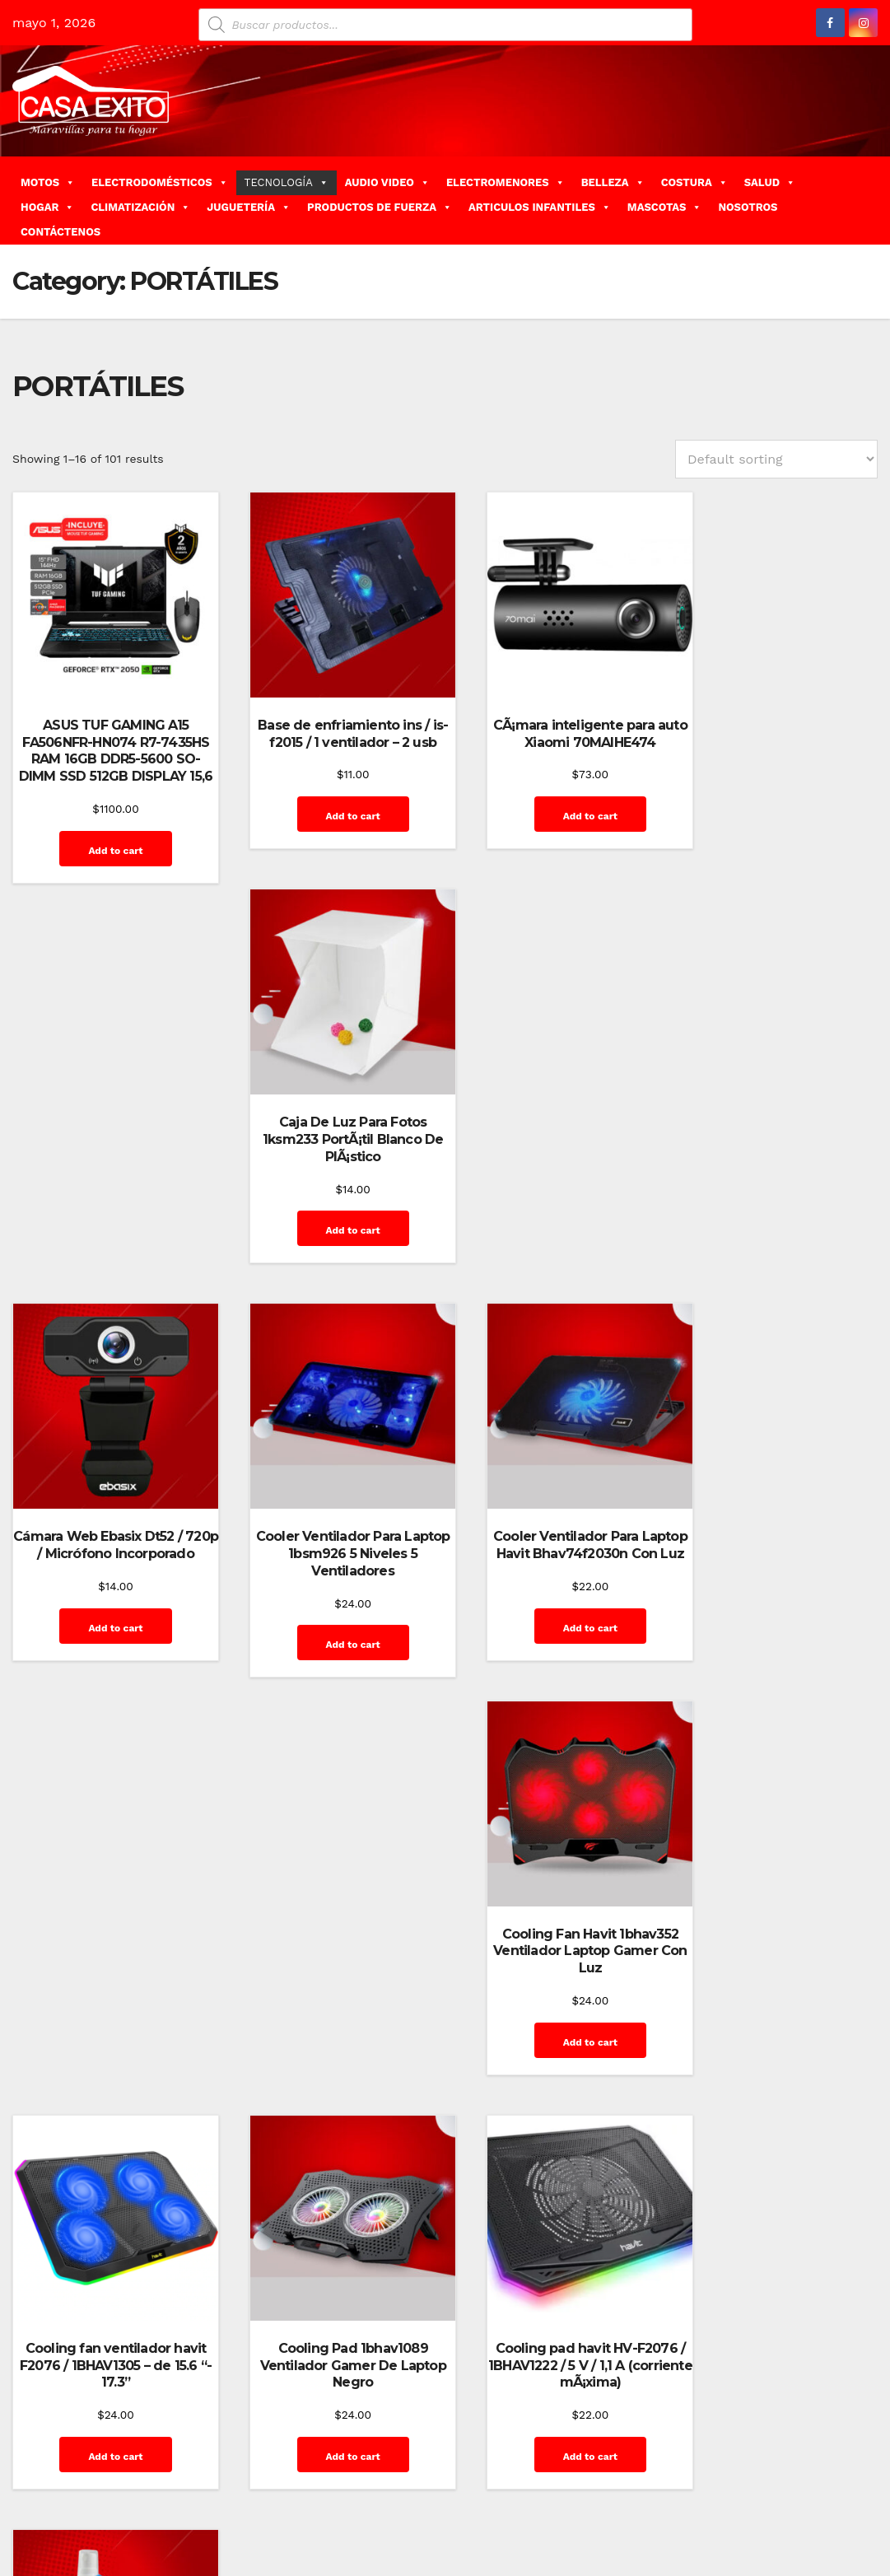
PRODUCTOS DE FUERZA (379, 207)
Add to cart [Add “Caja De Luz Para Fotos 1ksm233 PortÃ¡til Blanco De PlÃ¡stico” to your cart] (779, 818)
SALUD (769, 182)
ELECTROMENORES (505, 182)
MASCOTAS (664, 207)
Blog (540, 2463)
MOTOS (48, 182)
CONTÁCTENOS (60, 232)
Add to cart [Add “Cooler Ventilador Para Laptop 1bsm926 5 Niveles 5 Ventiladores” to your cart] (331, 1250)
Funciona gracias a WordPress (91, 2463)
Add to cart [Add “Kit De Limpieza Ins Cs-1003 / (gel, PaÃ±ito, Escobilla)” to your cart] (779, 1631)
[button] (871, 200)
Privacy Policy (736, 2500)
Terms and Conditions (808, 2537)
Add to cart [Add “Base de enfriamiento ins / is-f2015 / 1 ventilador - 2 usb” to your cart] (331, 800)
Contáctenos (680, 2463)
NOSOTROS (747, 207)
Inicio (612, 2500)
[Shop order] (776, 459)
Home (502, 2463)
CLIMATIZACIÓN (140, 207)
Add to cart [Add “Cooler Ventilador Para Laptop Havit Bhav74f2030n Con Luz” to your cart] (555, 1250)
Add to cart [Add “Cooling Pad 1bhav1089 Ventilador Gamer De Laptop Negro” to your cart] (331, 1648)
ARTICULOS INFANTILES (539, 207)
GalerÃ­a (845, 2463)
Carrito (617, 2463)
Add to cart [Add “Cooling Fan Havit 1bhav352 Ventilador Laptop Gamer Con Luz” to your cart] (779, 1250)
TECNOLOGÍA (287, 182)
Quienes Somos (824, 2500)
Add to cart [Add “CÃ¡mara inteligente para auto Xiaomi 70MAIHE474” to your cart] (555, 800)
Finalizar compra (769, 2463)
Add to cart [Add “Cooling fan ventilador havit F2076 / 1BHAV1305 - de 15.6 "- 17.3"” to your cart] (108, 1648)
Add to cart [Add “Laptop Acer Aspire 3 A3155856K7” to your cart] (555, 2030)
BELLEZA (613, 182)
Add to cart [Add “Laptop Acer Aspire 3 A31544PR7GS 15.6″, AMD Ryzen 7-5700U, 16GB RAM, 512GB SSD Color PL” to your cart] (331, 2064)
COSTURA (694, 182)
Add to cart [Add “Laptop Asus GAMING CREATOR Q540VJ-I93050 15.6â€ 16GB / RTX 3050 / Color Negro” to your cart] (779, 2064)
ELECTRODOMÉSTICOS (159, 182)
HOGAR (47, 207)
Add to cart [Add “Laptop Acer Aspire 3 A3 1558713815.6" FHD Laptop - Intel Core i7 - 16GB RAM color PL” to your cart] (108, 2064)
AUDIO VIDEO (387, 182)
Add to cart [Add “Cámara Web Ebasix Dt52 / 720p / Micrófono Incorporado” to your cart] (108, 1250)
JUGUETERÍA (249, 207)
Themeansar (305, 2463)
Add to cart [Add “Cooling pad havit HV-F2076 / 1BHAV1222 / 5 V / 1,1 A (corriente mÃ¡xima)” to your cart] (555, 1648)
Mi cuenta (663, 2500)
